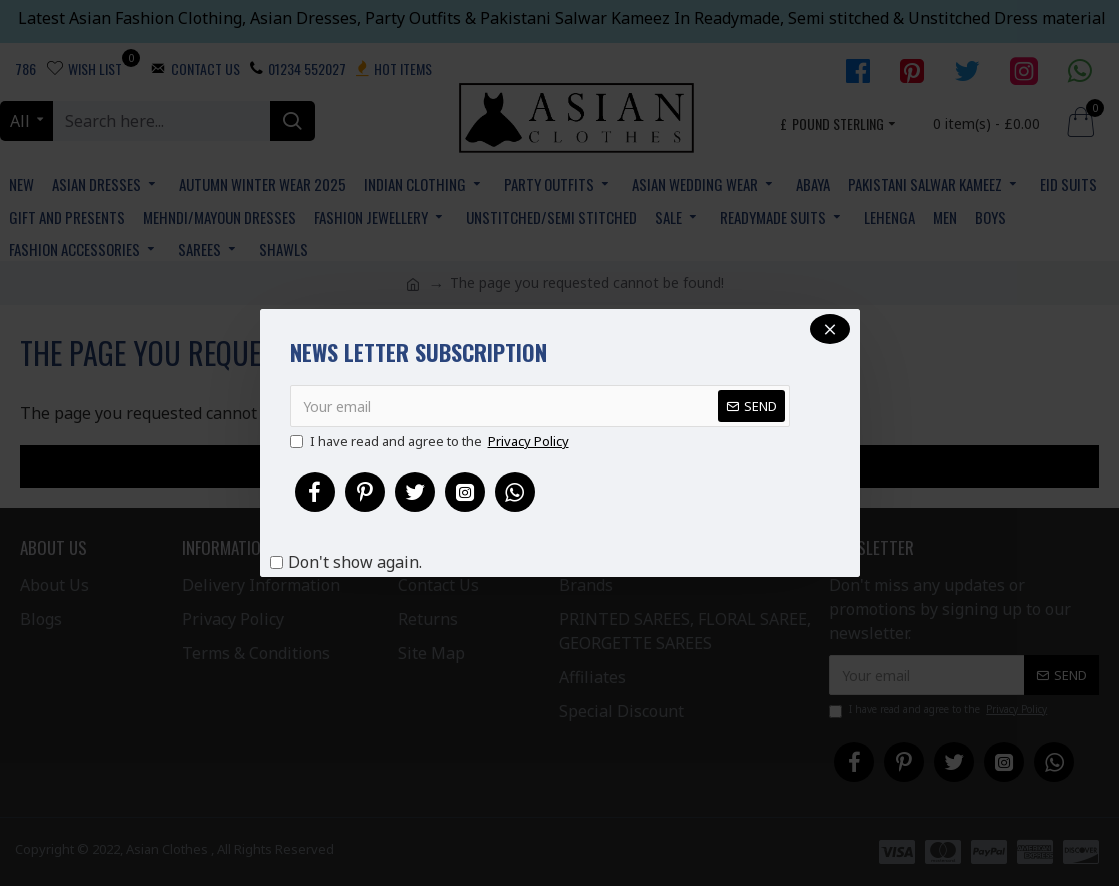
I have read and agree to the (431, 442)
